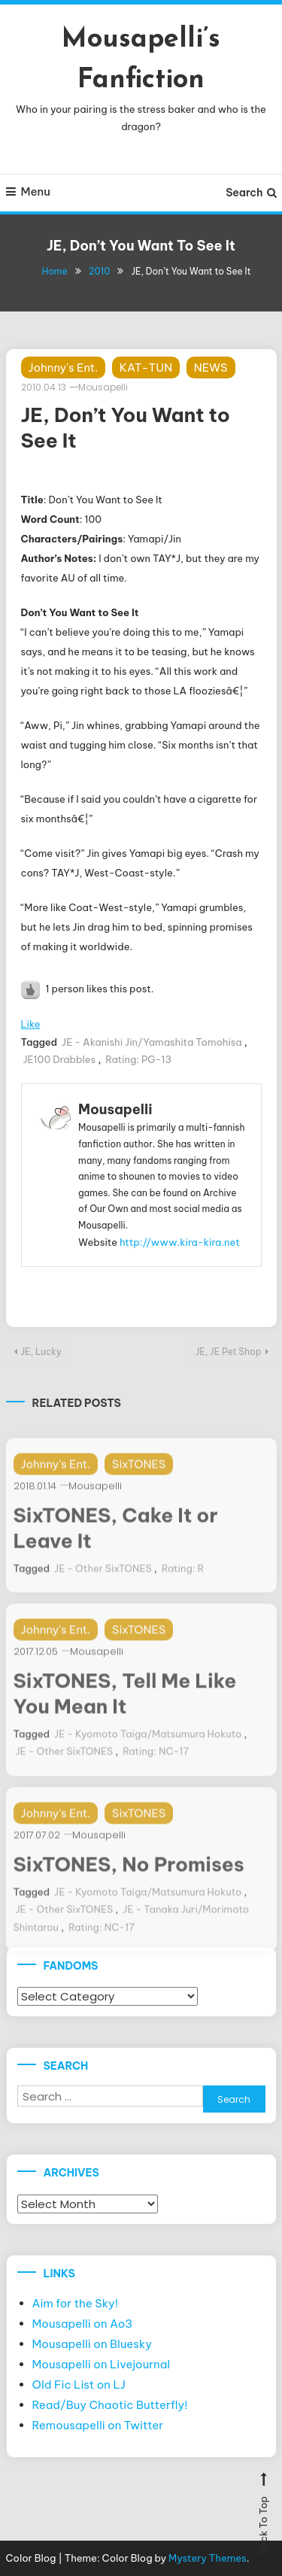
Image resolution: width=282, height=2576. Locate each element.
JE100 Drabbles (59, 1059)
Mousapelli (103, 387)
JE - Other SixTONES (103, 1580)
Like (31, 1024)
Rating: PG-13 (138, 1059)
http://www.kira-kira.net (180, 1242)
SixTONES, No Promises (129, 1876)
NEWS (211, 367)
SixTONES (138, 1476)
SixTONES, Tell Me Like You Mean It (125, 1706)
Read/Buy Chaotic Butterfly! (110, 2405)
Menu (28, 191)
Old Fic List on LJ (79, 2384)
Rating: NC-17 (156, 1763)
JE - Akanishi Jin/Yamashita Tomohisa (152, 1042)
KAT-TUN (146, 367)
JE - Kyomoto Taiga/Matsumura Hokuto (147, 1745)
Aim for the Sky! (75, 2303)
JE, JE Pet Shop (229, 1351)
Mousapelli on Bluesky (92, 2344)
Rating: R (183, 1580)
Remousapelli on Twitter (98, 2425)
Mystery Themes (207, 2558)
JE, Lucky (41, 1351)
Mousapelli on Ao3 (82, 2323)
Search (251, 192)
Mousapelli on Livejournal (101, 2364)
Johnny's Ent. (64, 367)
